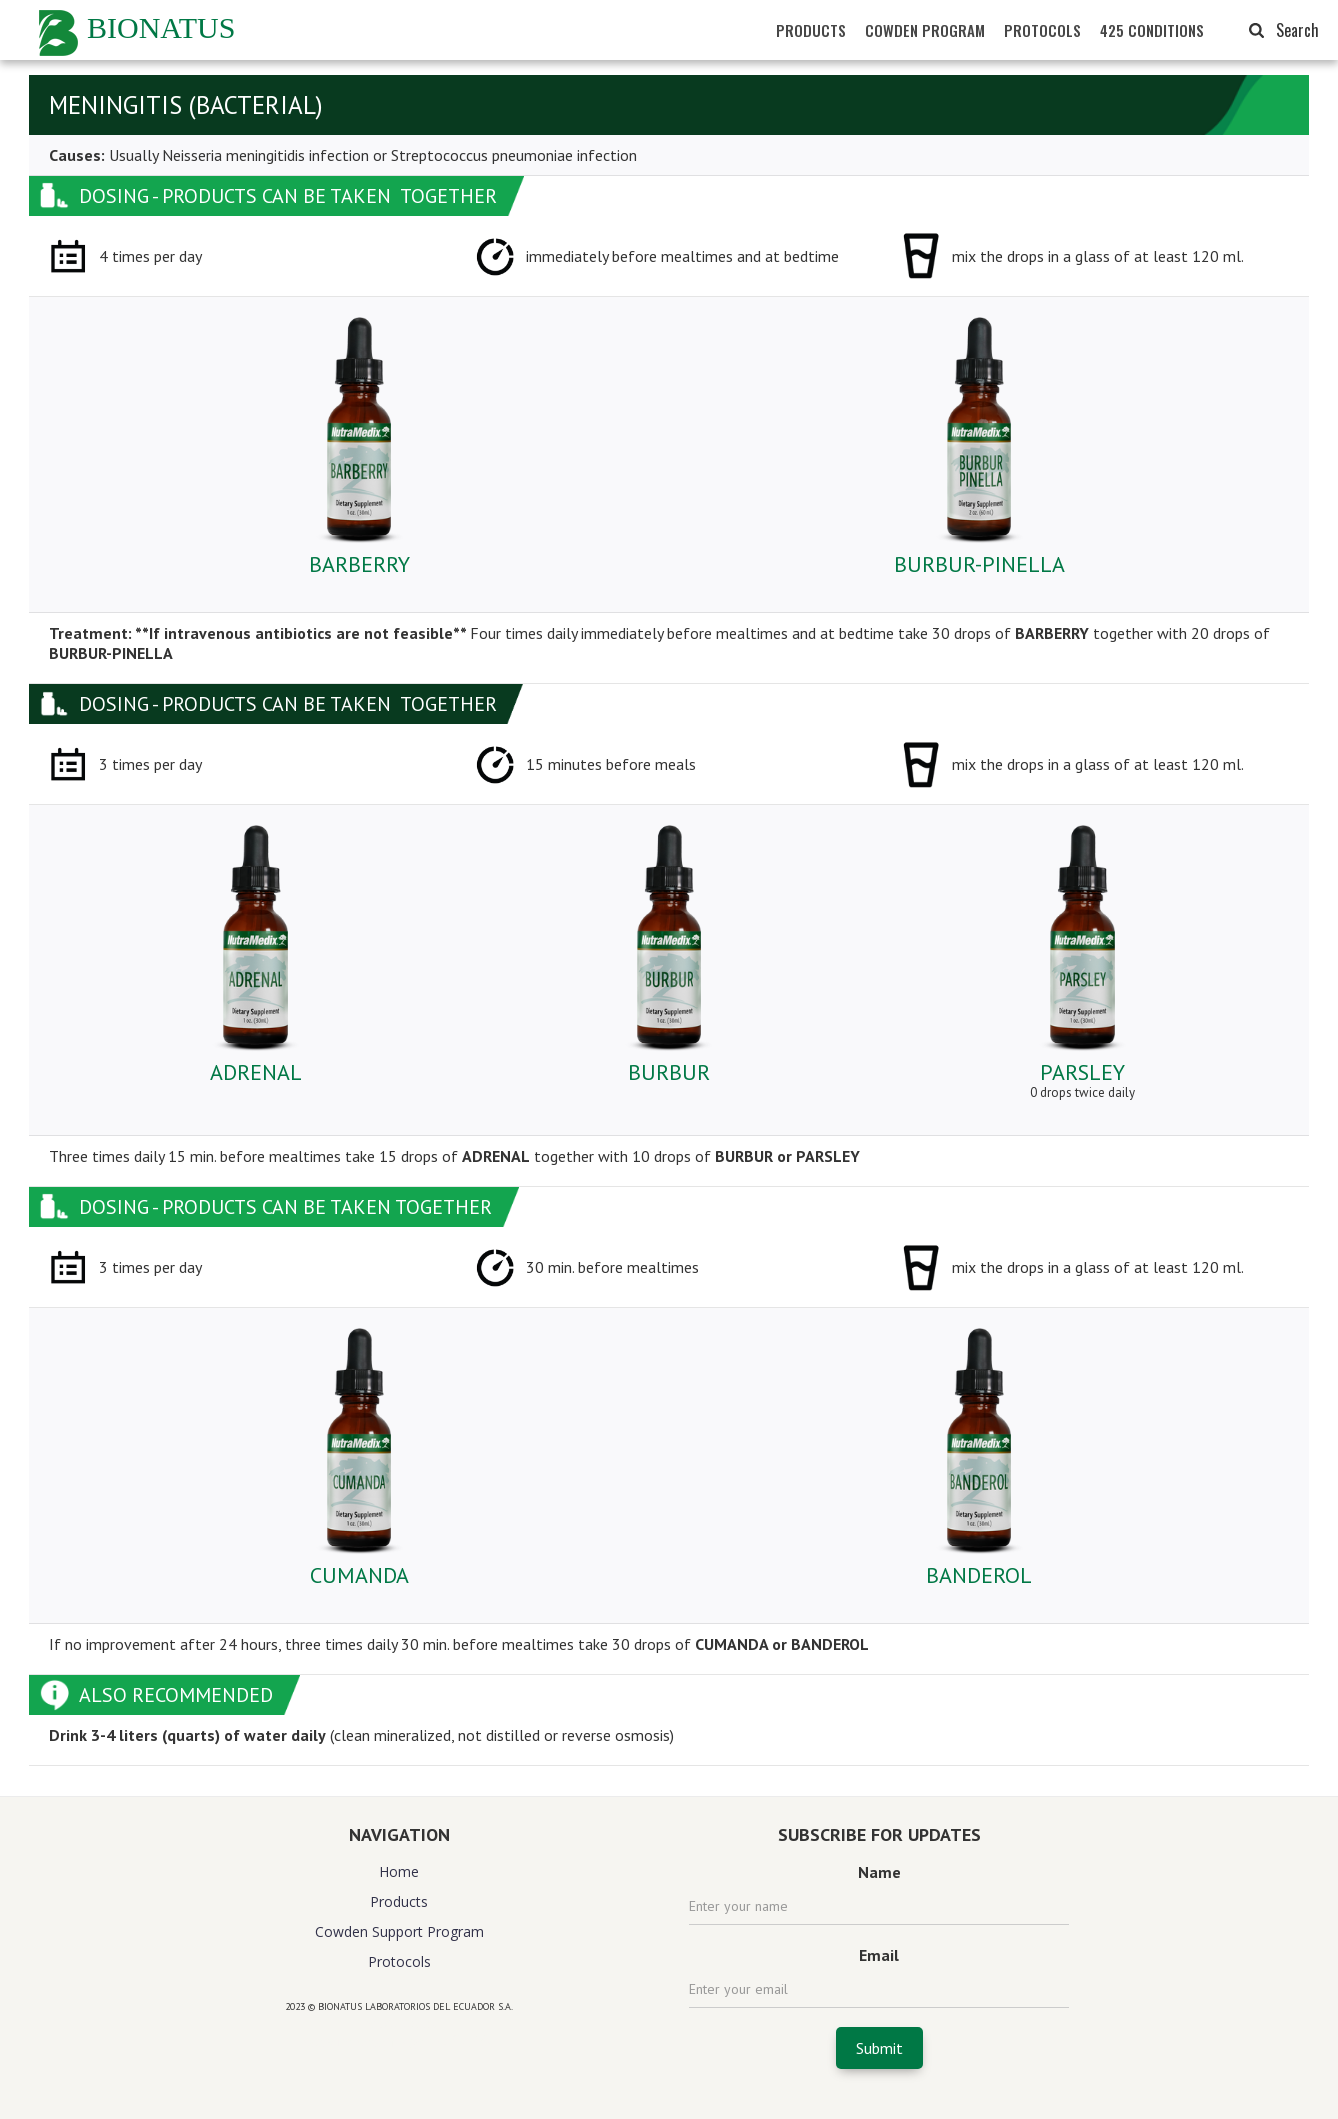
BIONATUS (161, 27)
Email (879, 1955)
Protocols (399, 1961)
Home (399, 1871)
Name (879, 1872)
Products (399, 1901)
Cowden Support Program (399, 1931)
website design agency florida (399, 2041)
